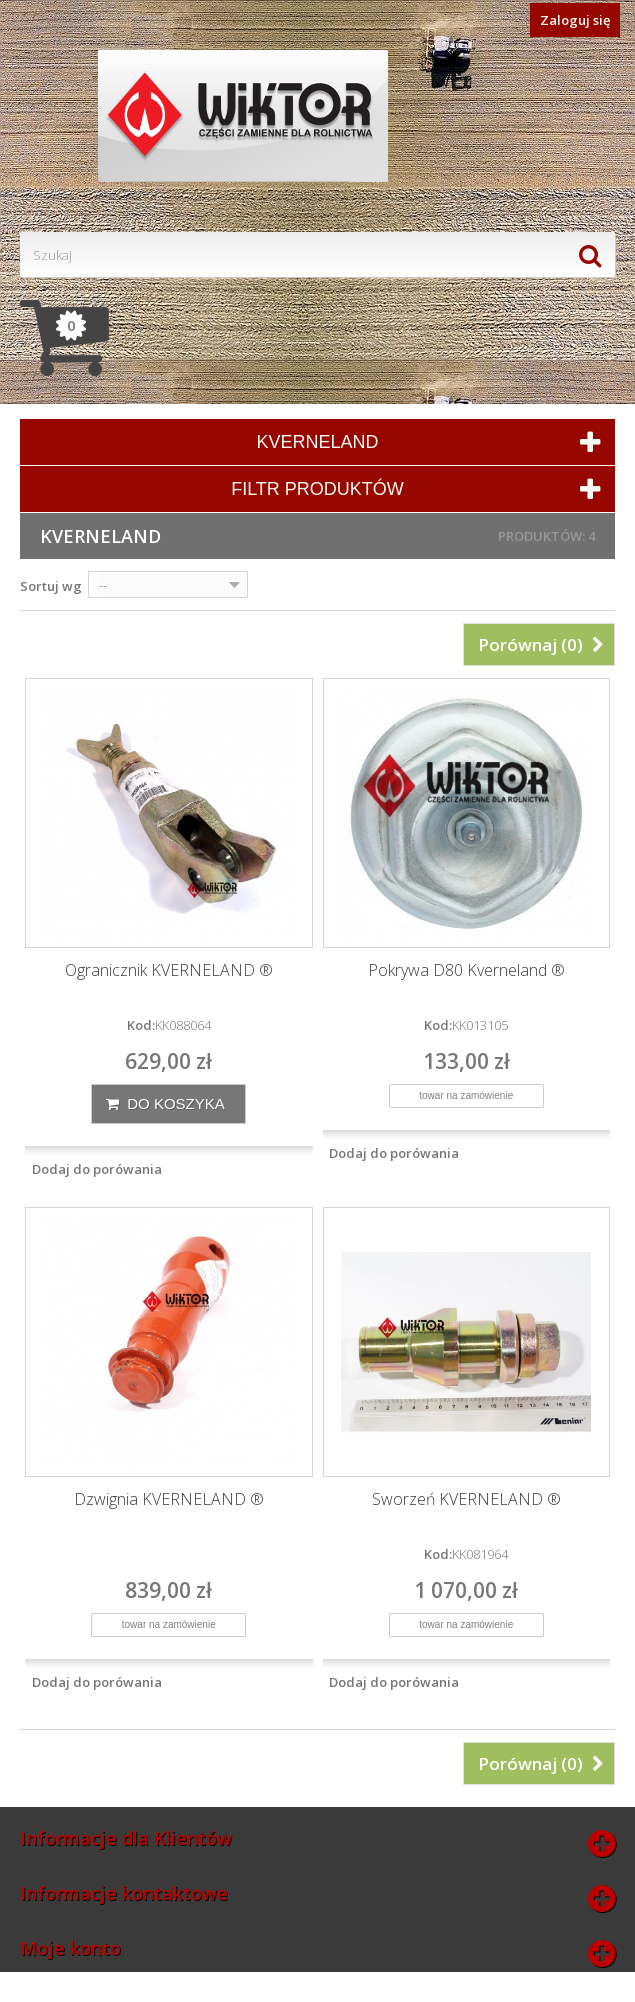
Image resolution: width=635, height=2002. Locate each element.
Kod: (141, 1025)
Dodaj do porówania (97, 1169)
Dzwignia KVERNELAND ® (169, 1499)
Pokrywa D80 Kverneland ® (466, 970)
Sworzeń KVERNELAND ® (466, 1499)
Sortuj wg (51, 586)
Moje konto (70, 1948)
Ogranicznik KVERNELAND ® (169, 970)
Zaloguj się (575, 20)
